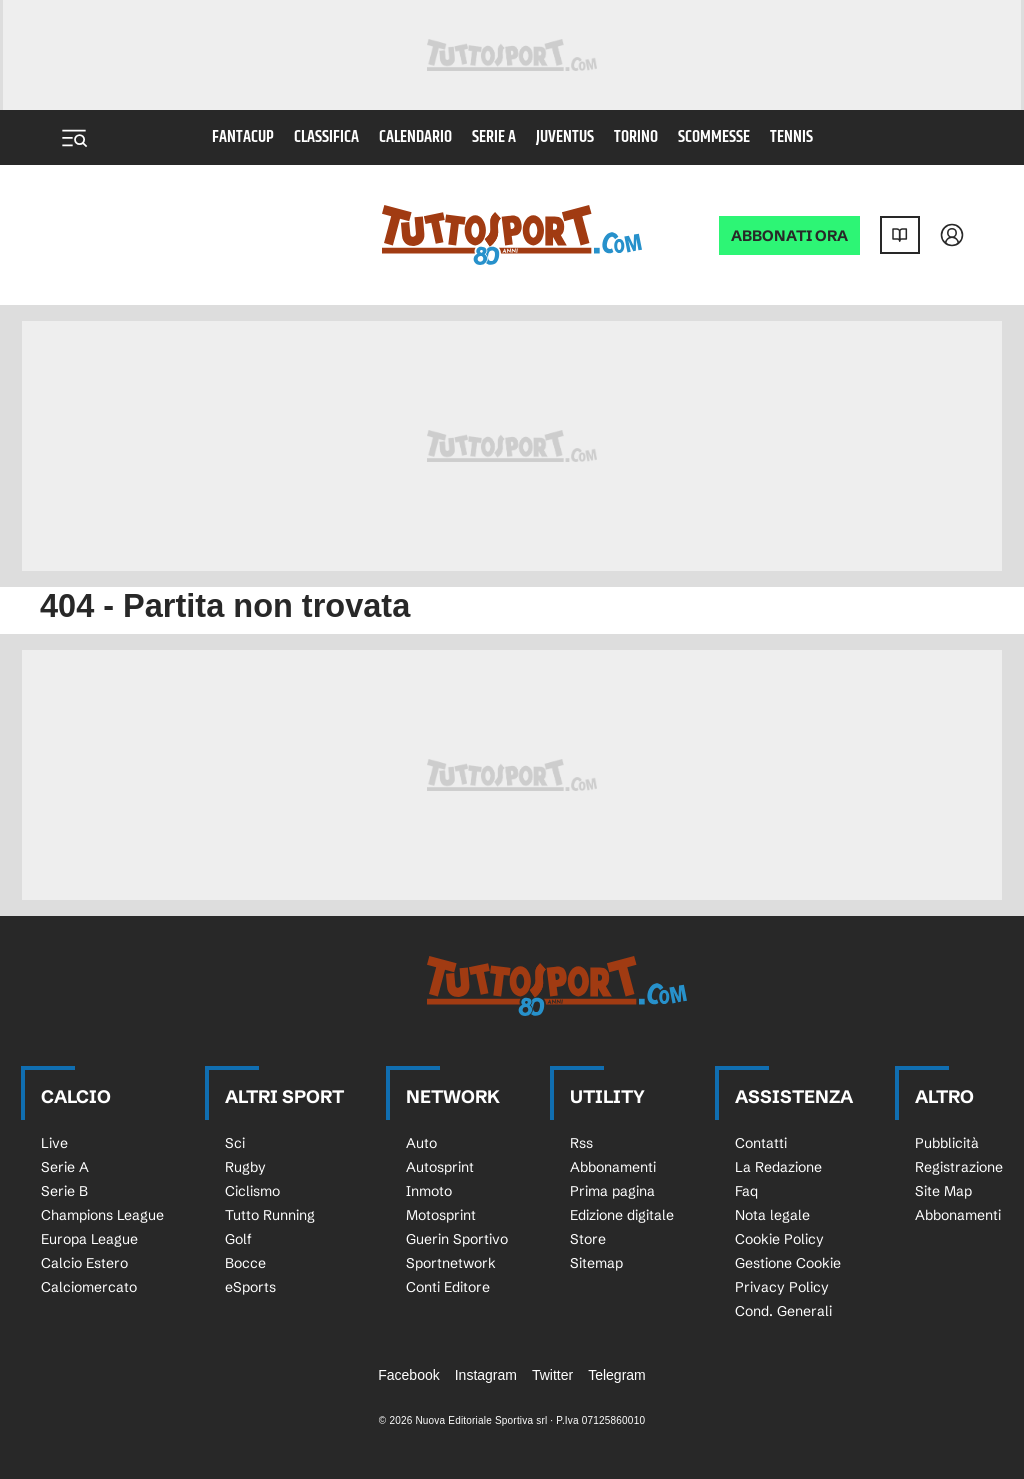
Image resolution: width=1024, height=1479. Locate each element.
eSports (250, 1287)
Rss (581, 1143)
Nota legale (772, 1215)
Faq (746, 1191)
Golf (238, 1239)
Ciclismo (252, 1191)
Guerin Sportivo (457, 1239)
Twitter (552, 1375)
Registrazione (959, 1167)
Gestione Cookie (788, 1263)
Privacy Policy (782, 1287)
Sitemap (596, 1263)
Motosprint (441, 1215)
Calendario (415, 137)
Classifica (326, 137)
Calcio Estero (84, 1263)
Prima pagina (612, 1191)
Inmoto (429, 1191)
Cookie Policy (779, 1239)
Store (588, 1239)
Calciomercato (89, 1287)
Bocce (245, 1263)
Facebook (408, 1375)
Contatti (761, 1143)
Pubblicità (947, 1143)
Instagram (486, 1375)
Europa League (89, 1239)
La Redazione (778, 1167)
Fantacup (243, 137)
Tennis (791, 137)
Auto (421, 1143)
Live (54, 1143)
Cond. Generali (783, 1311)
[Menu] (74, 138)
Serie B (64, 1191)
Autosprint (440, 1167)
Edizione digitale (622, 1215)
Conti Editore (448, 1287)
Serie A (494, 137)
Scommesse (714, 137)
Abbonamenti (613, 1167)
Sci (235, 1143)
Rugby (245, 1167)
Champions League (102, 1215)
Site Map (943, 1191)
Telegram (617, 1375)
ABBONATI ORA (789, 235)
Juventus (565, 137)
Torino (636, 137)
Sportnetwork (451, 1263)
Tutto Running (270, 1215)
